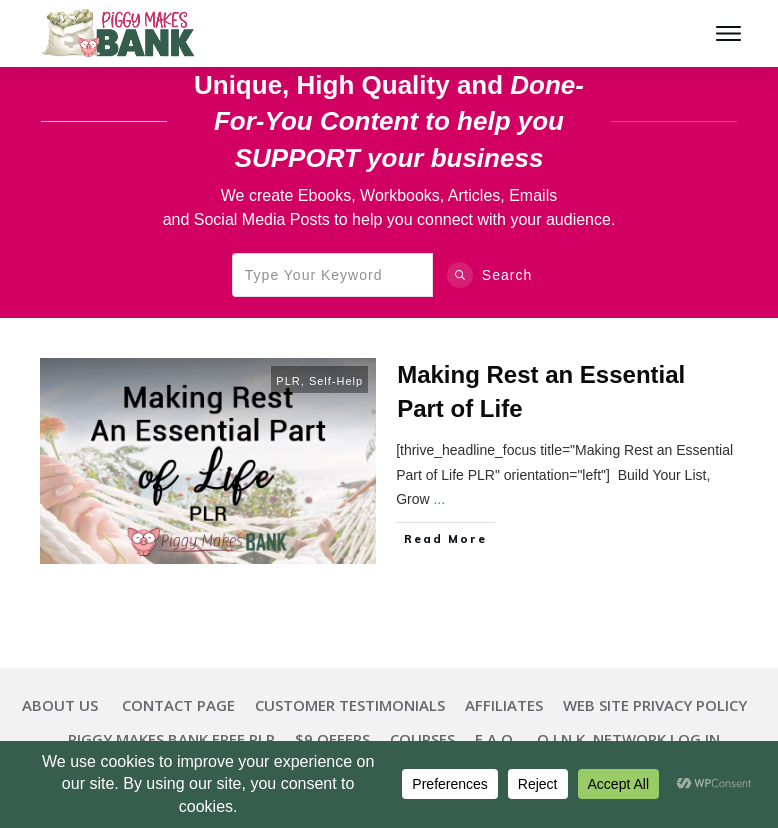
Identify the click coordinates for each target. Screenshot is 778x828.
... (439, 499)
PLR (288, 381)
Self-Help (336, 381)
